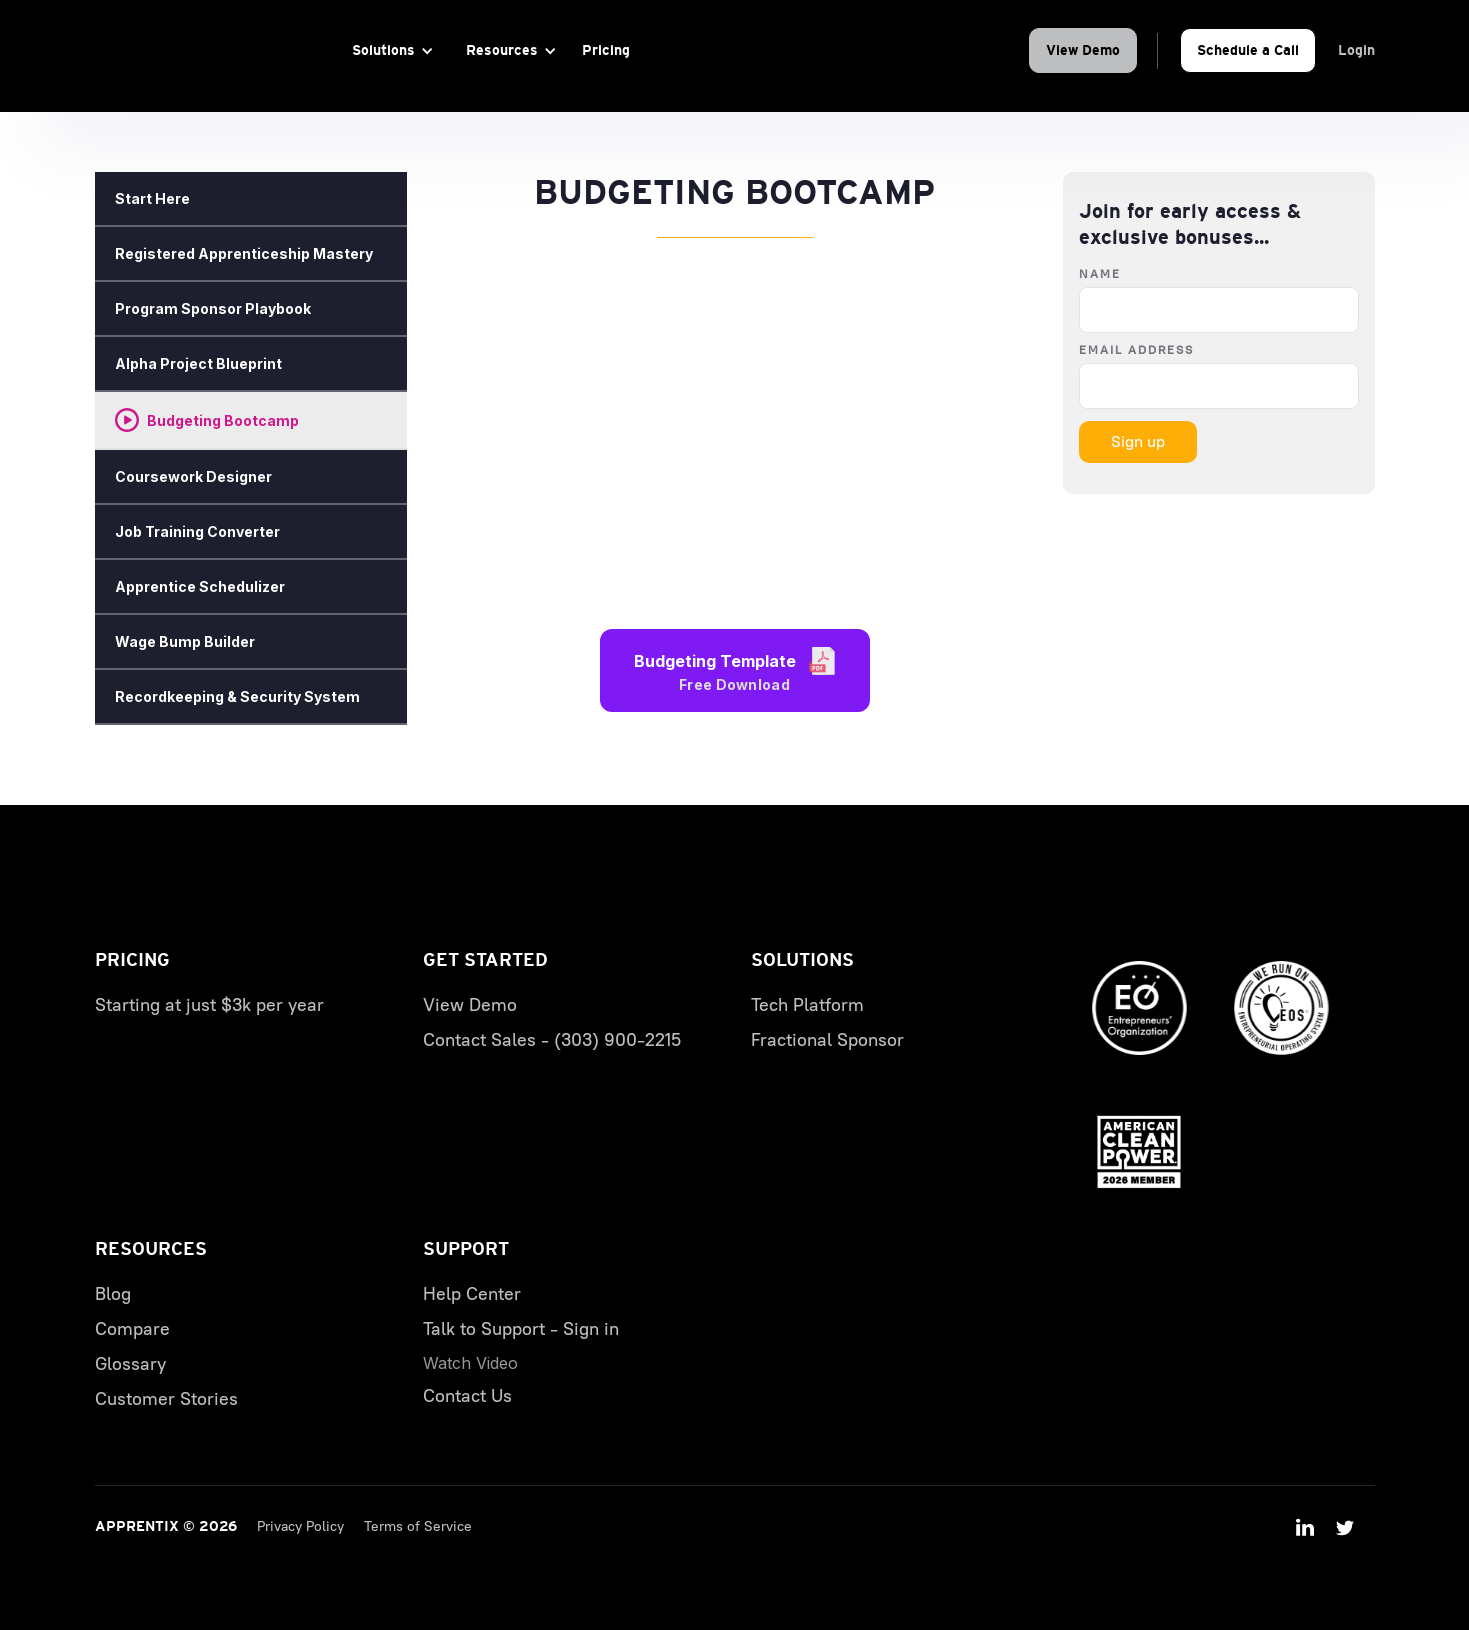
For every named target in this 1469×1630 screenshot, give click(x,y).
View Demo (1083, 50)
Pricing (606, 50)
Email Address (1136, 350)
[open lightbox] (470, 1363)
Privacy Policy (300, 1526)
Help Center (472, 1294)
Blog (113, 1294)
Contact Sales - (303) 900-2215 (552, 1040)
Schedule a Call (1248, 50)
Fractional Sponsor (827, 1040)
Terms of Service (418, 1526)
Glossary (130, 1364)
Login (1356, 50)
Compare (132, 1329)
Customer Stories (166, 1399)
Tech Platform (807, 1005)
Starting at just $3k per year (209, 1005)
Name (1100, 274)
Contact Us (467, 1396)
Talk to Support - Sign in (521, 1329)
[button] (389, 50)
